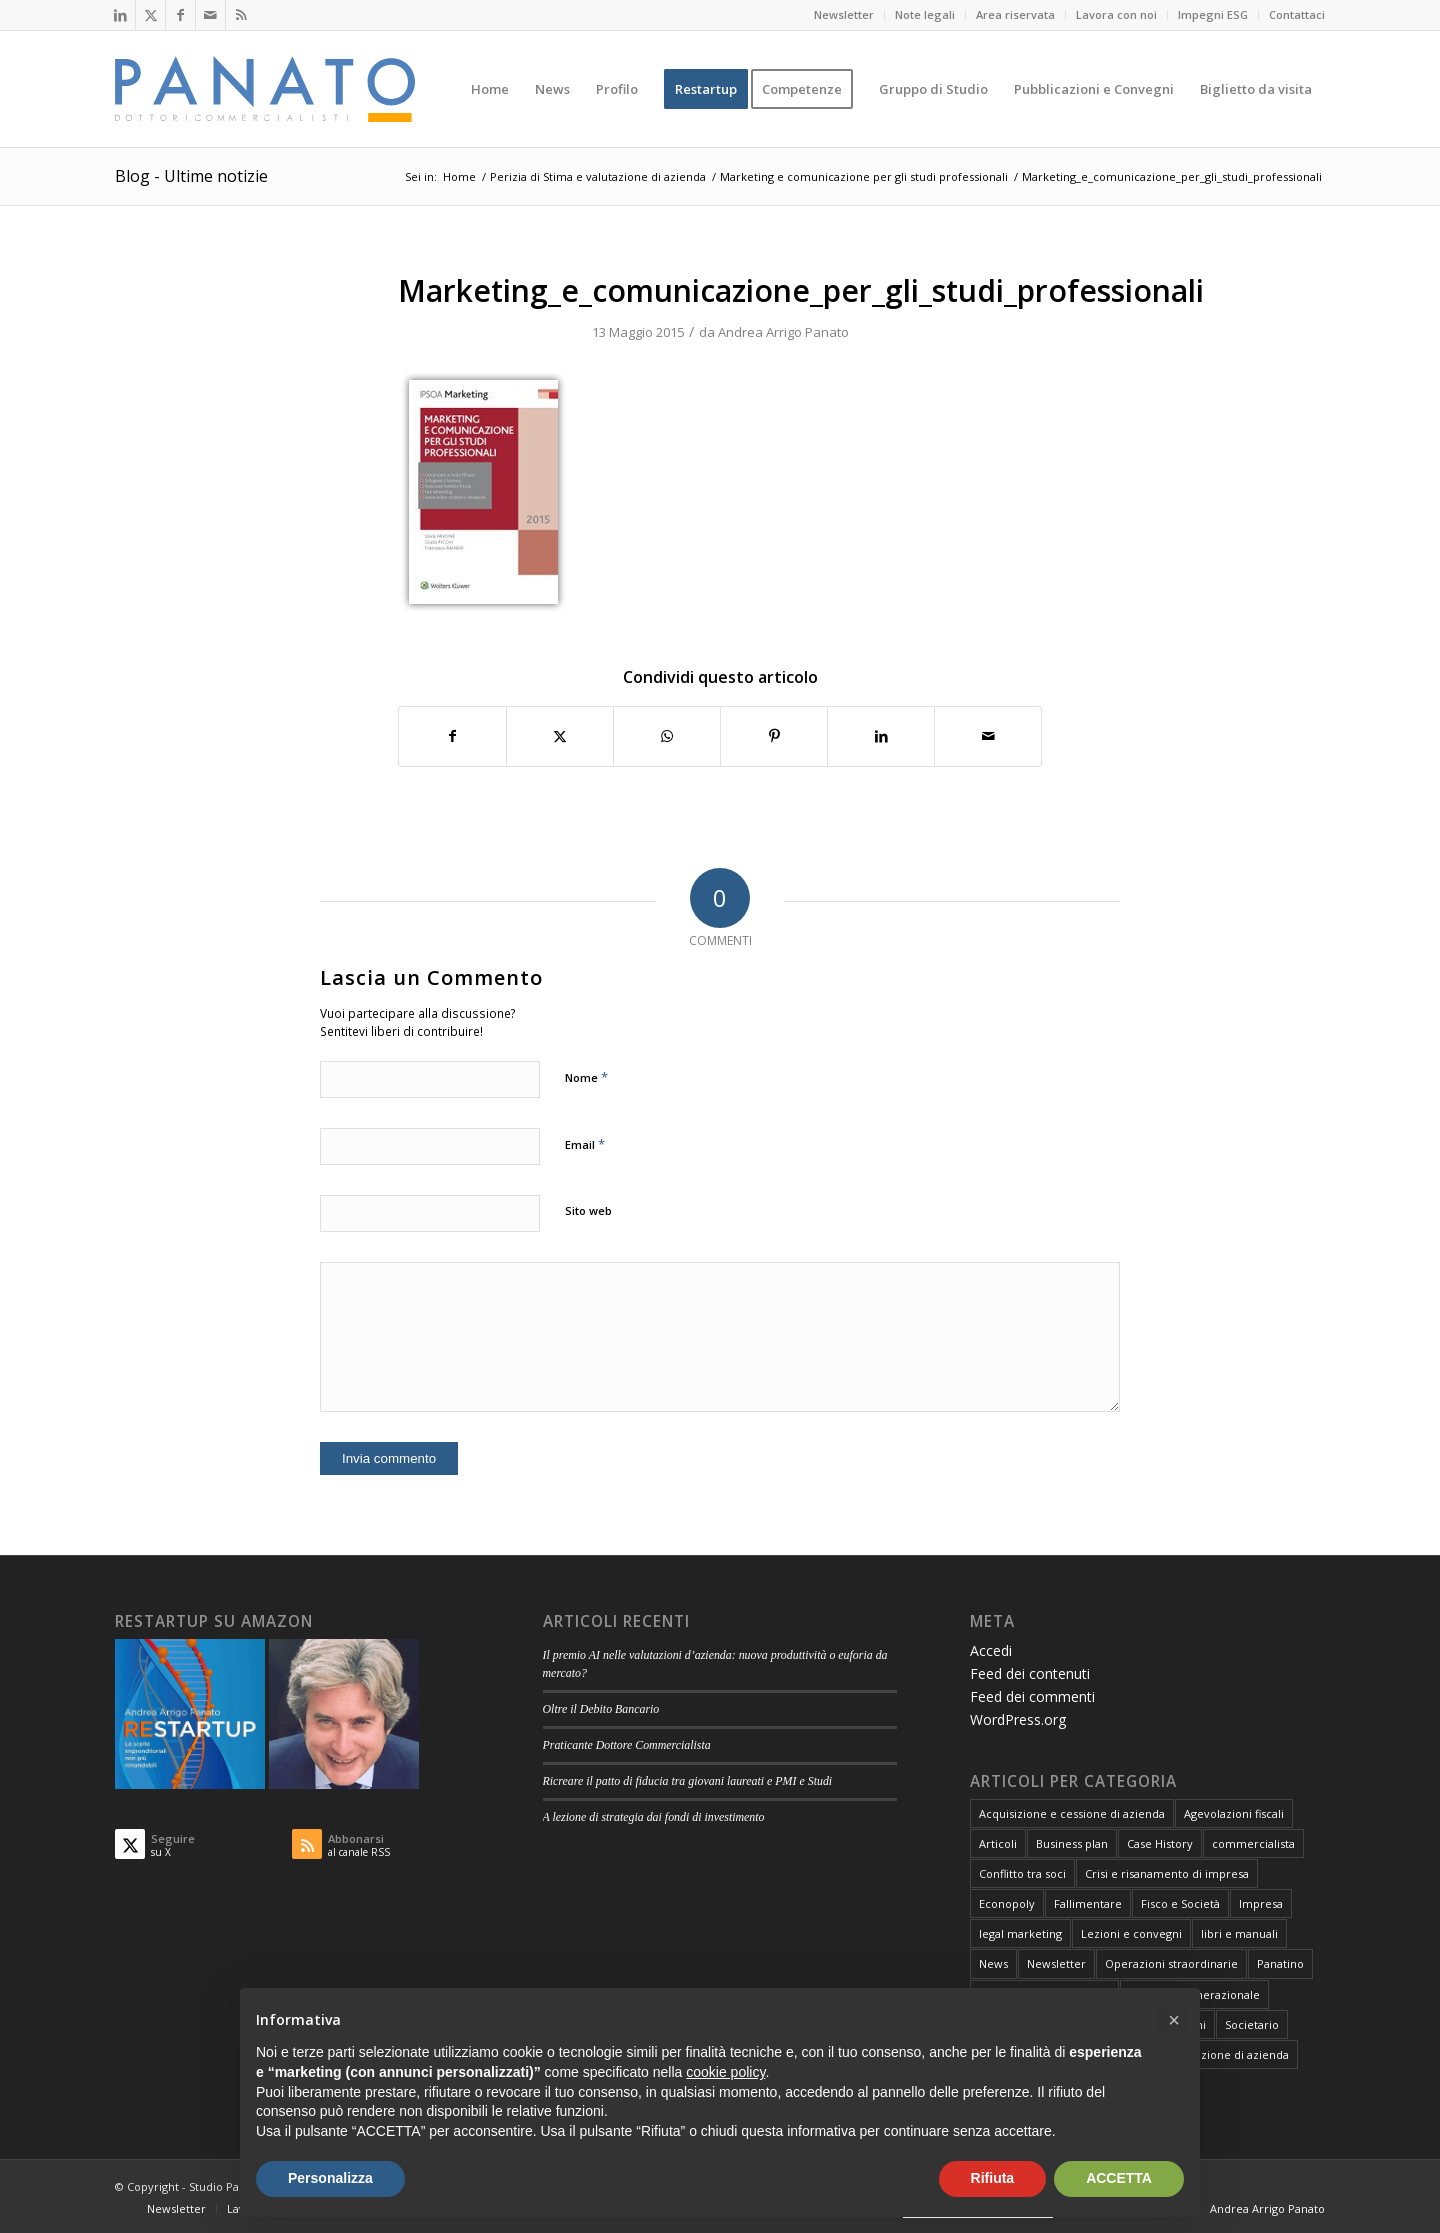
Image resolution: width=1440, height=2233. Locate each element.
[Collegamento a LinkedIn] (120, 15)
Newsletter (844, 14)
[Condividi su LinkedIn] (881, 736)
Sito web (588, 1210)
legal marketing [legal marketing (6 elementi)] (1020, 1933)
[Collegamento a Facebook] (180, 15)
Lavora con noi (1116, 14)
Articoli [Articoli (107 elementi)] (998, 1843)
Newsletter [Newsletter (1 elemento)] (1056, 1963)
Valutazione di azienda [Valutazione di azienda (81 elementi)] (1228, 2054)
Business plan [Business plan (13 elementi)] (1072, 1843)
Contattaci (1297, 14)
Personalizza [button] (330, 2178)
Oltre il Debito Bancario (601, 1709)
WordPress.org (1018, 1719)
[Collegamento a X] (150, 15)
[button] (1174, 2020)
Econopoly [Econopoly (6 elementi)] (1007, 1903)
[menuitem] (844, 15)
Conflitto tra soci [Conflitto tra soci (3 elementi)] (1022, 1873)
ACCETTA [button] (1119, 2178)
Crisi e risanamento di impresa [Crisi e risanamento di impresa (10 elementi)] (1167, 1873)
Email (585, 1144)
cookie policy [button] (725, 2072)
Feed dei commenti (1032, 1696)
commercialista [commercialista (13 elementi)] (1253, 1843)
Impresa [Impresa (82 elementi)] (1261, 1903)
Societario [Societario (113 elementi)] (1252, 2024)
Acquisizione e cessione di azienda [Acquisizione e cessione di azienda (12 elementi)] (1072, 1813)
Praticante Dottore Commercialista (627, 1745)
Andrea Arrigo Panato (783, 332)
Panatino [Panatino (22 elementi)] (1280, 1963)
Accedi (991, 1650)
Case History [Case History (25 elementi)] (1160, 1843)
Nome (586, 1077)
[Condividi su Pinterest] (774, 736)
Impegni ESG (1213, 14)
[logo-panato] (265, 89)
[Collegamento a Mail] (210, 15)
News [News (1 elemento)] (993, 1963)
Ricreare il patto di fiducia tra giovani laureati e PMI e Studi (688, 1781)
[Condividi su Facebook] (452, 736)
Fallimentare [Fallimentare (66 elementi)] (1088, 1903)
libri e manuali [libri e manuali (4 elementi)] (1239, 1933)
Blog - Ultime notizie (191, 176)
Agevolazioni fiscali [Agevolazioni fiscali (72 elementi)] (1234, 1813)
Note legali (925, 14)
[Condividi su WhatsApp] (667, 736)
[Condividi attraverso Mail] (988, 736)
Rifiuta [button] (993, 2178)
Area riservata (1015, 14)
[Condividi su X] (560, 736)
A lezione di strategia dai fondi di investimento (654, 1817)
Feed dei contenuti (1030, 1673)
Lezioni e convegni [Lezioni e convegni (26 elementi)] (1131, 1933)
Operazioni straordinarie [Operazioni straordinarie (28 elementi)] (1171, 1963)
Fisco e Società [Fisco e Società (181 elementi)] (1180, 1903)
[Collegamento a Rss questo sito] (241, 15)
